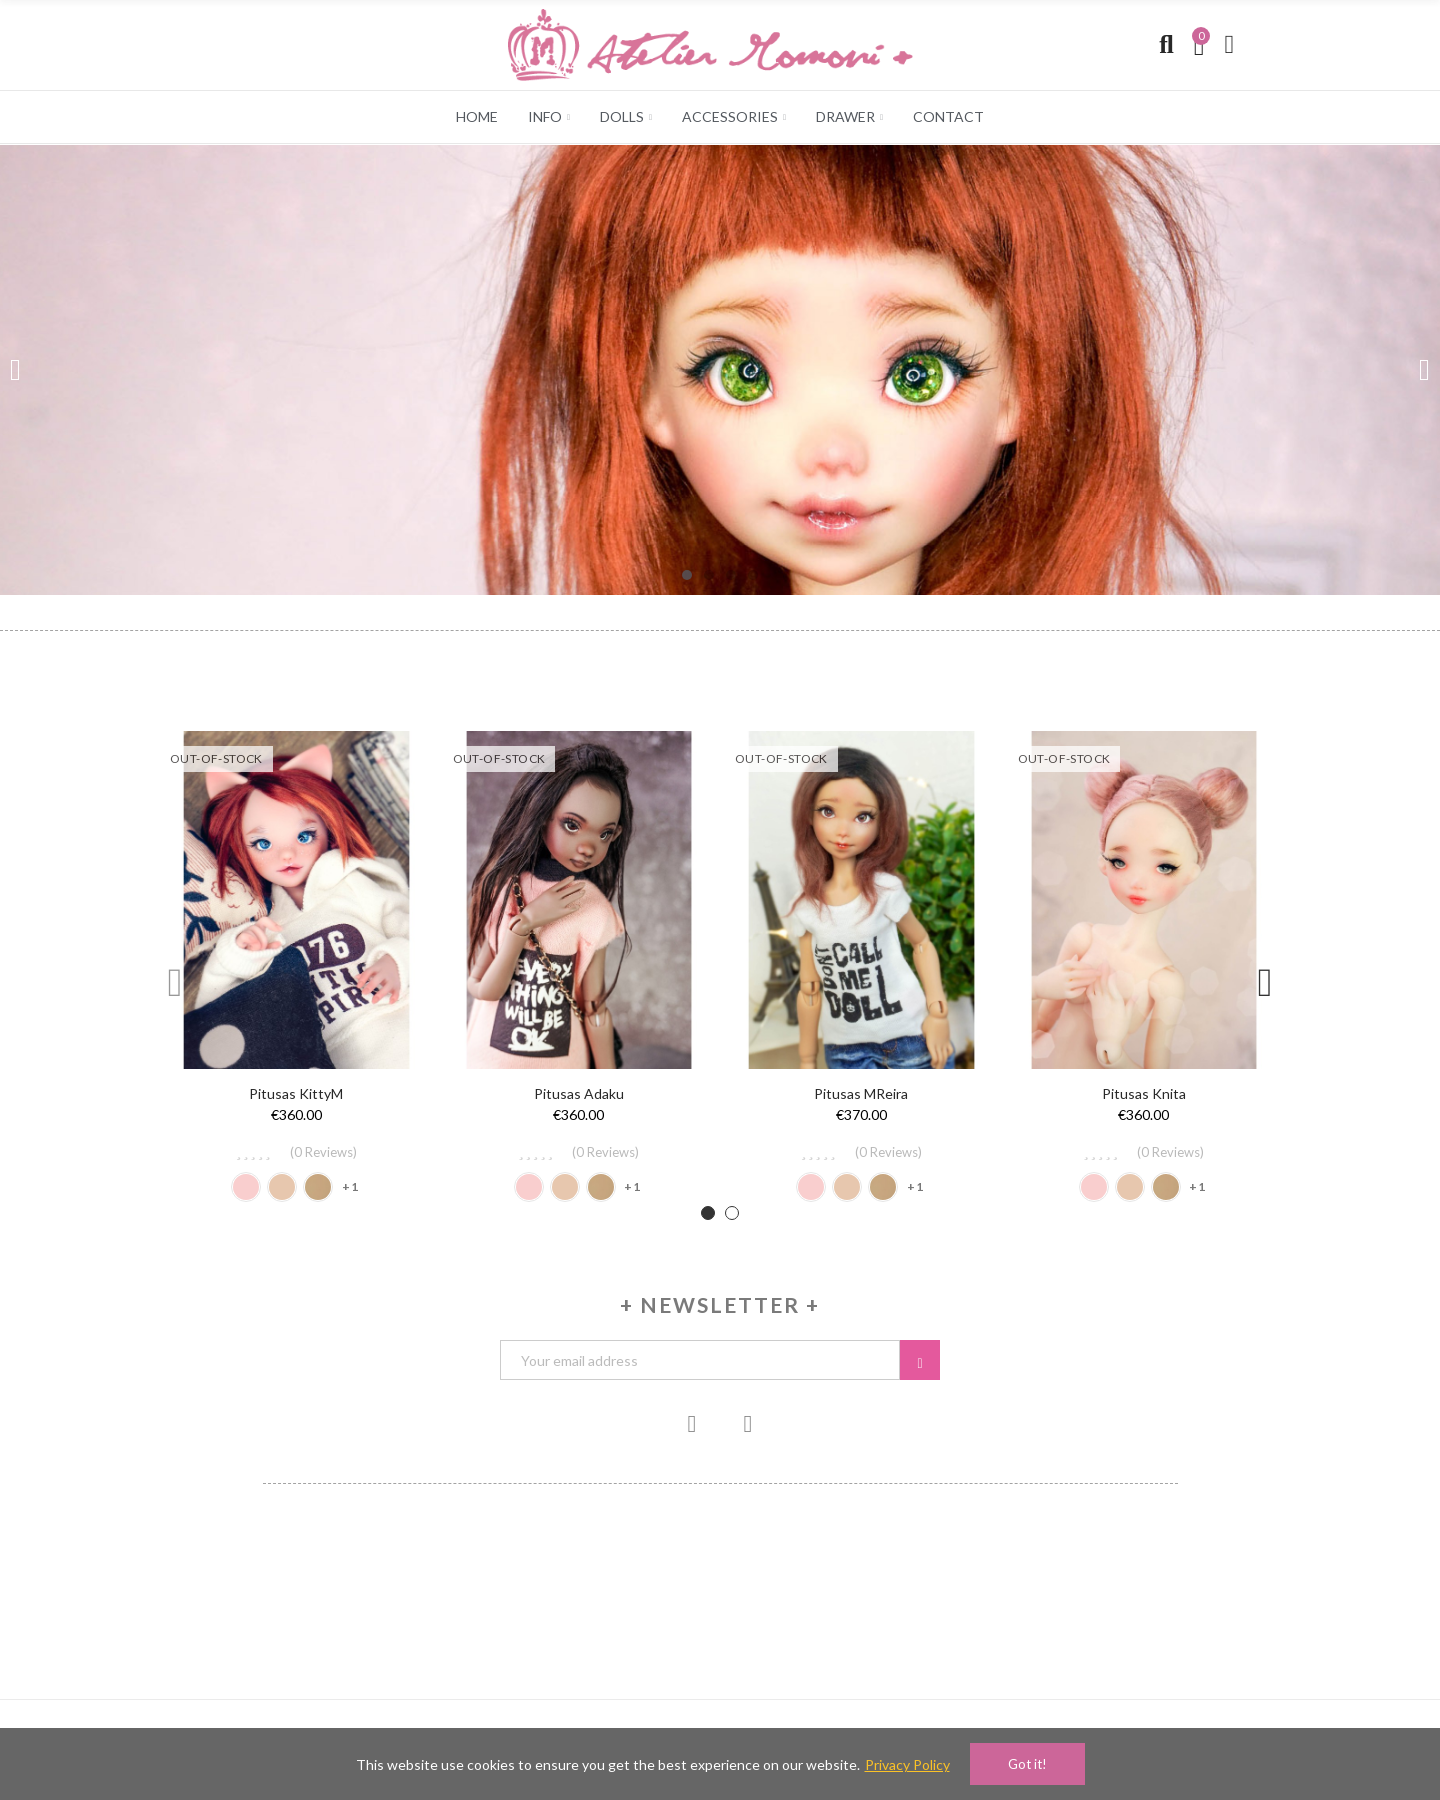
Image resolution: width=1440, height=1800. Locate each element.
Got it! (1027, 1764)
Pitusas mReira (861, 1093)
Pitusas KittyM (296, 1093)
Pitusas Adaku (579, 1093)
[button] (687, 575)
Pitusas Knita (1144, 1093)
